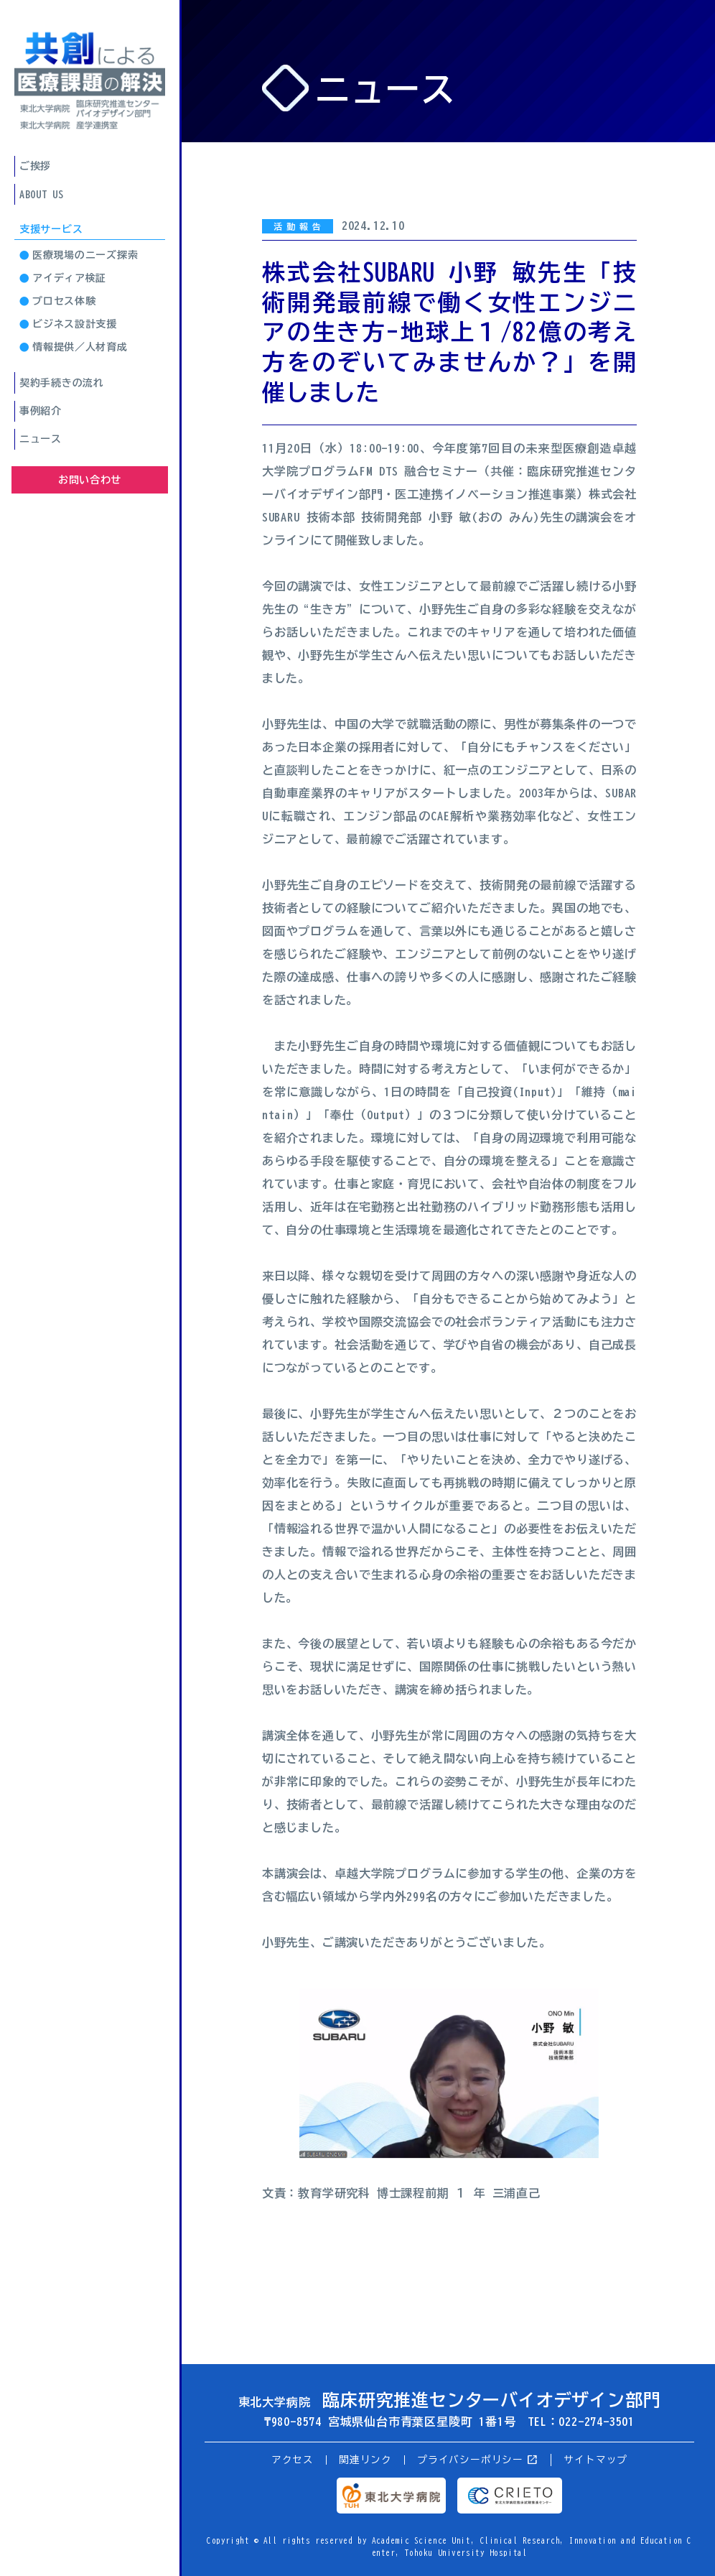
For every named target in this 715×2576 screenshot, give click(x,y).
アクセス (292, 2460)
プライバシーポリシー (477, 2460)
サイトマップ (595, 2460)
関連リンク (365, 2460)
